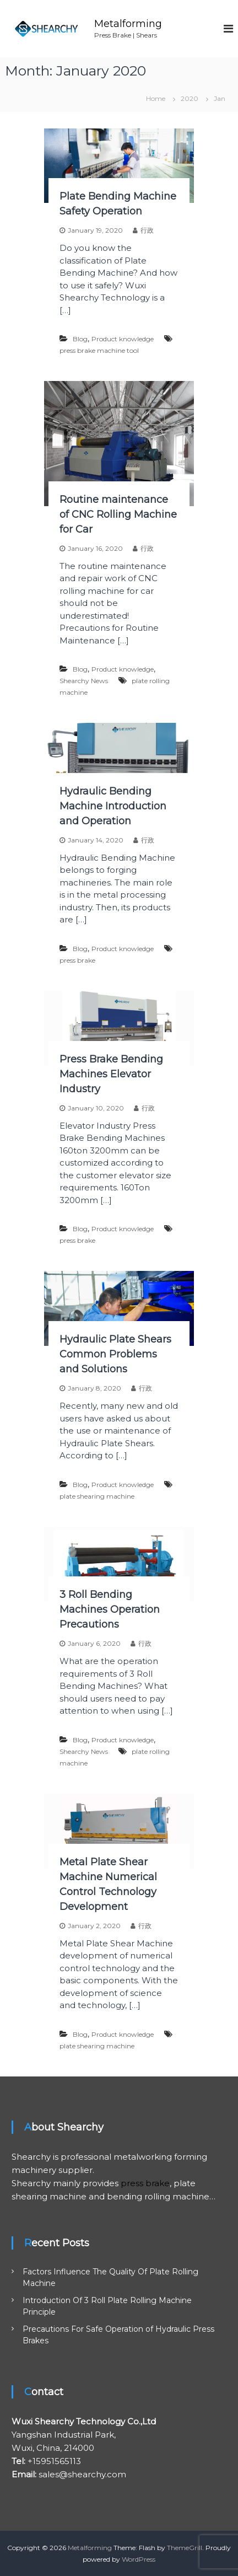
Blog (80, 339)
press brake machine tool (99, 350)
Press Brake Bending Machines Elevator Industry (111, 1074)
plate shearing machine (97, 1496)
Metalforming (128, 24)
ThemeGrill (184, 2547)
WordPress (138, 2559)
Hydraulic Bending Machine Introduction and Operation (113, 806)
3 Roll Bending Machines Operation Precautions (110, 1609)
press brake (77, 960)
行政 (147, 230)
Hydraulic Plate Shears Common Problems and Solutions (115, 1354)
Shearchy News (84, 681)
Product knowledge (122, 339)
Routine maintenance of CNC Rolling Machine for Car (118, 514)
